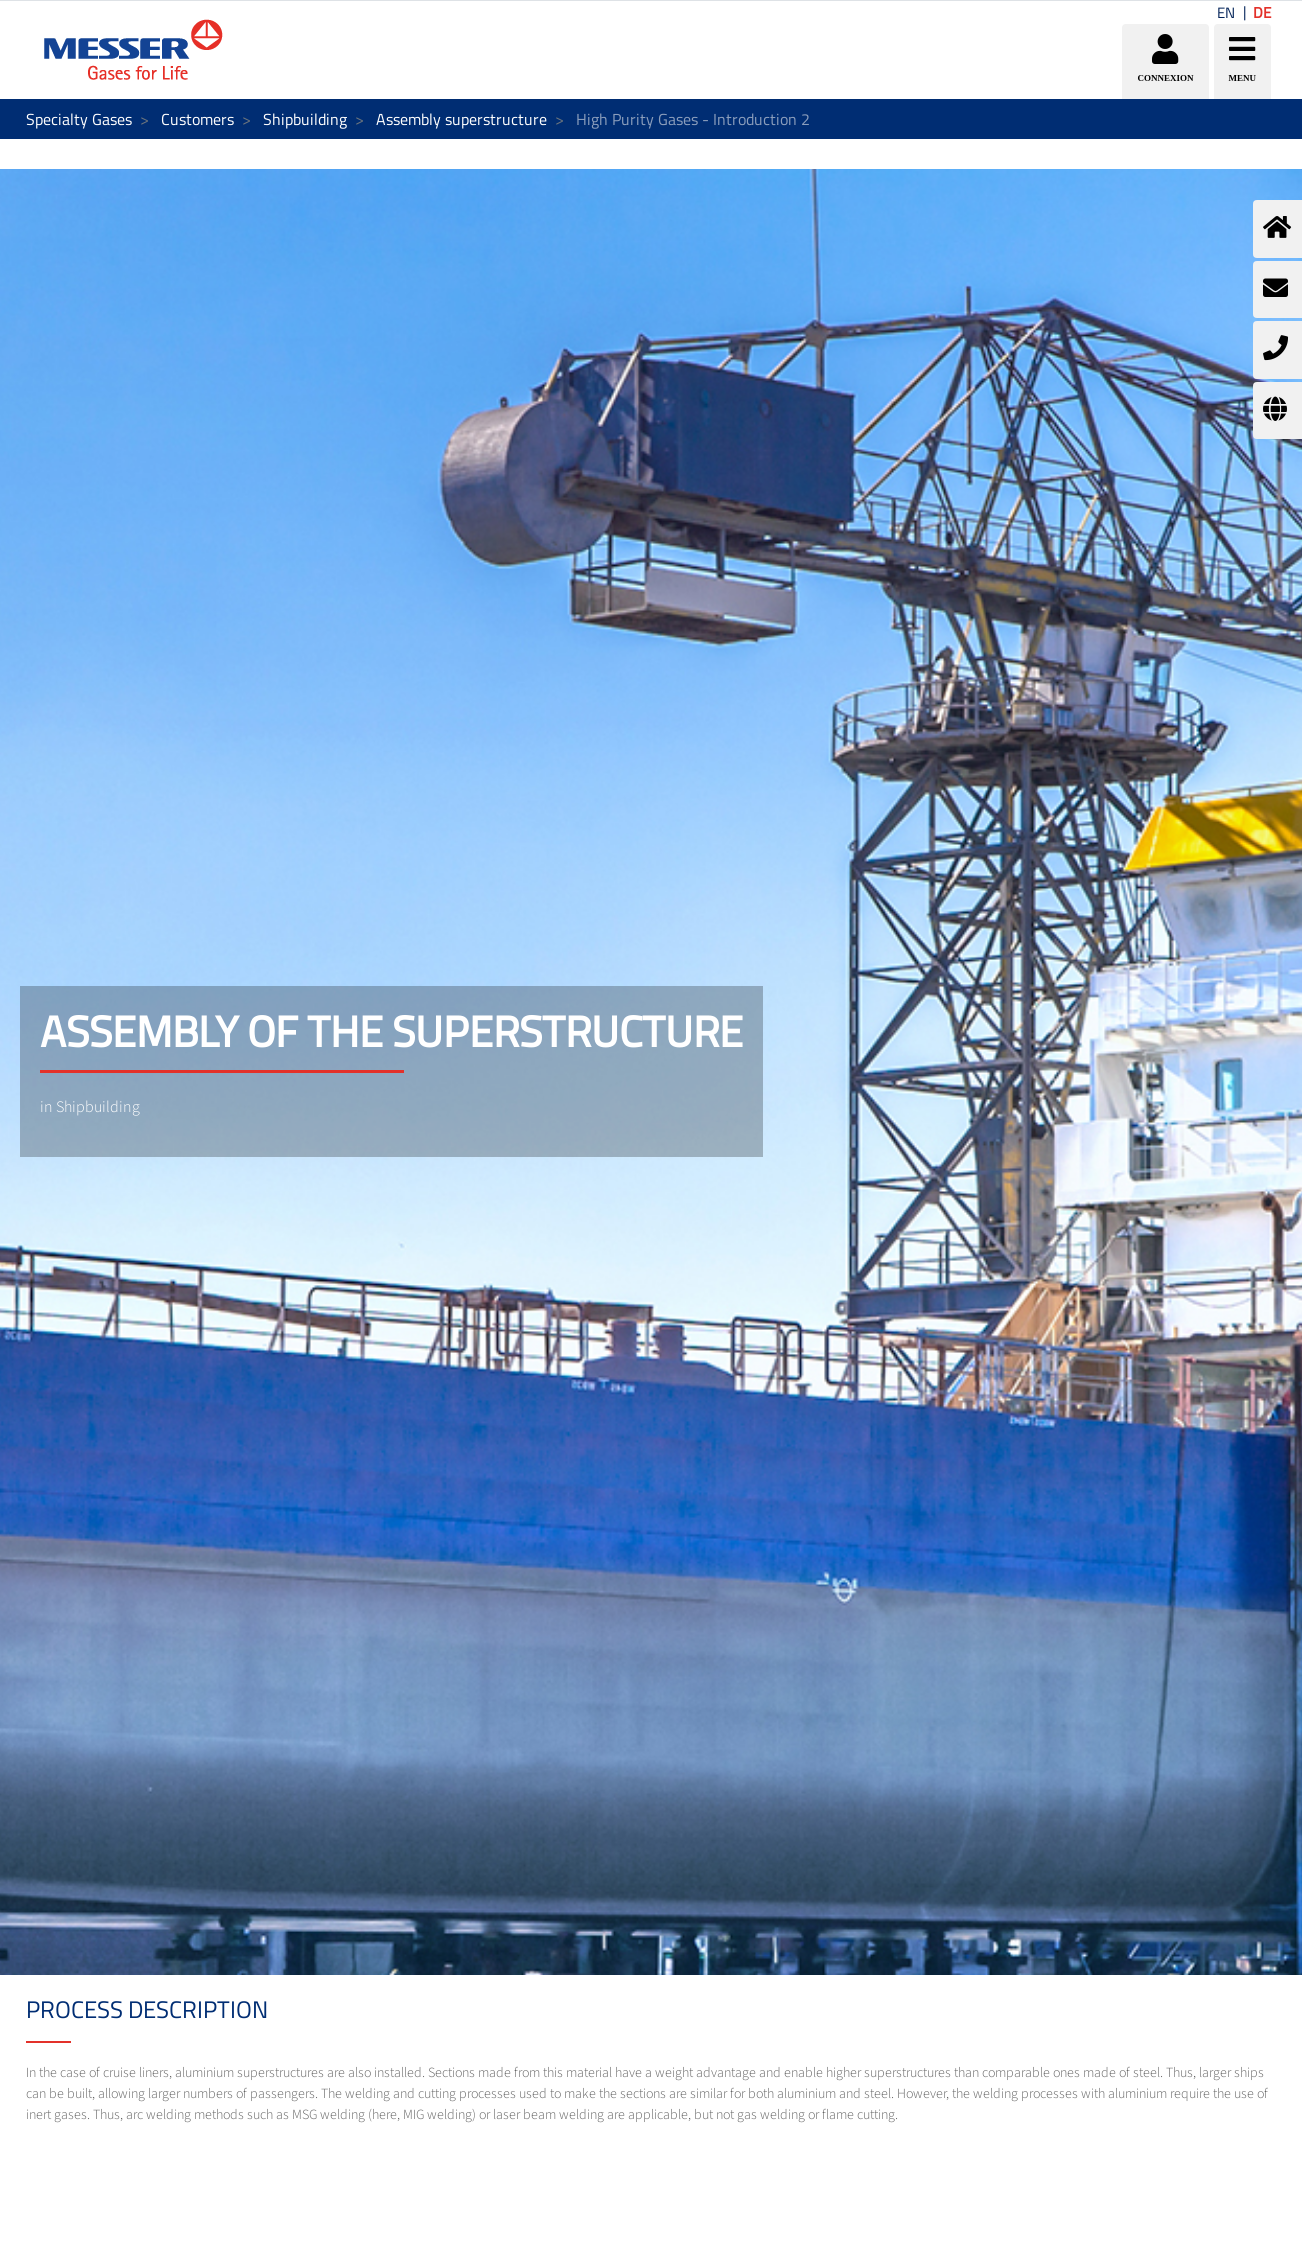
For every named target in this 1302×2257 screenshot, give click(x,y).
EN (1226, 12)
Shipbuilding (305, 119)
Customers (197, 119)
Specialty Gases (79, 119)
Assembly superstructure (461, 119)
